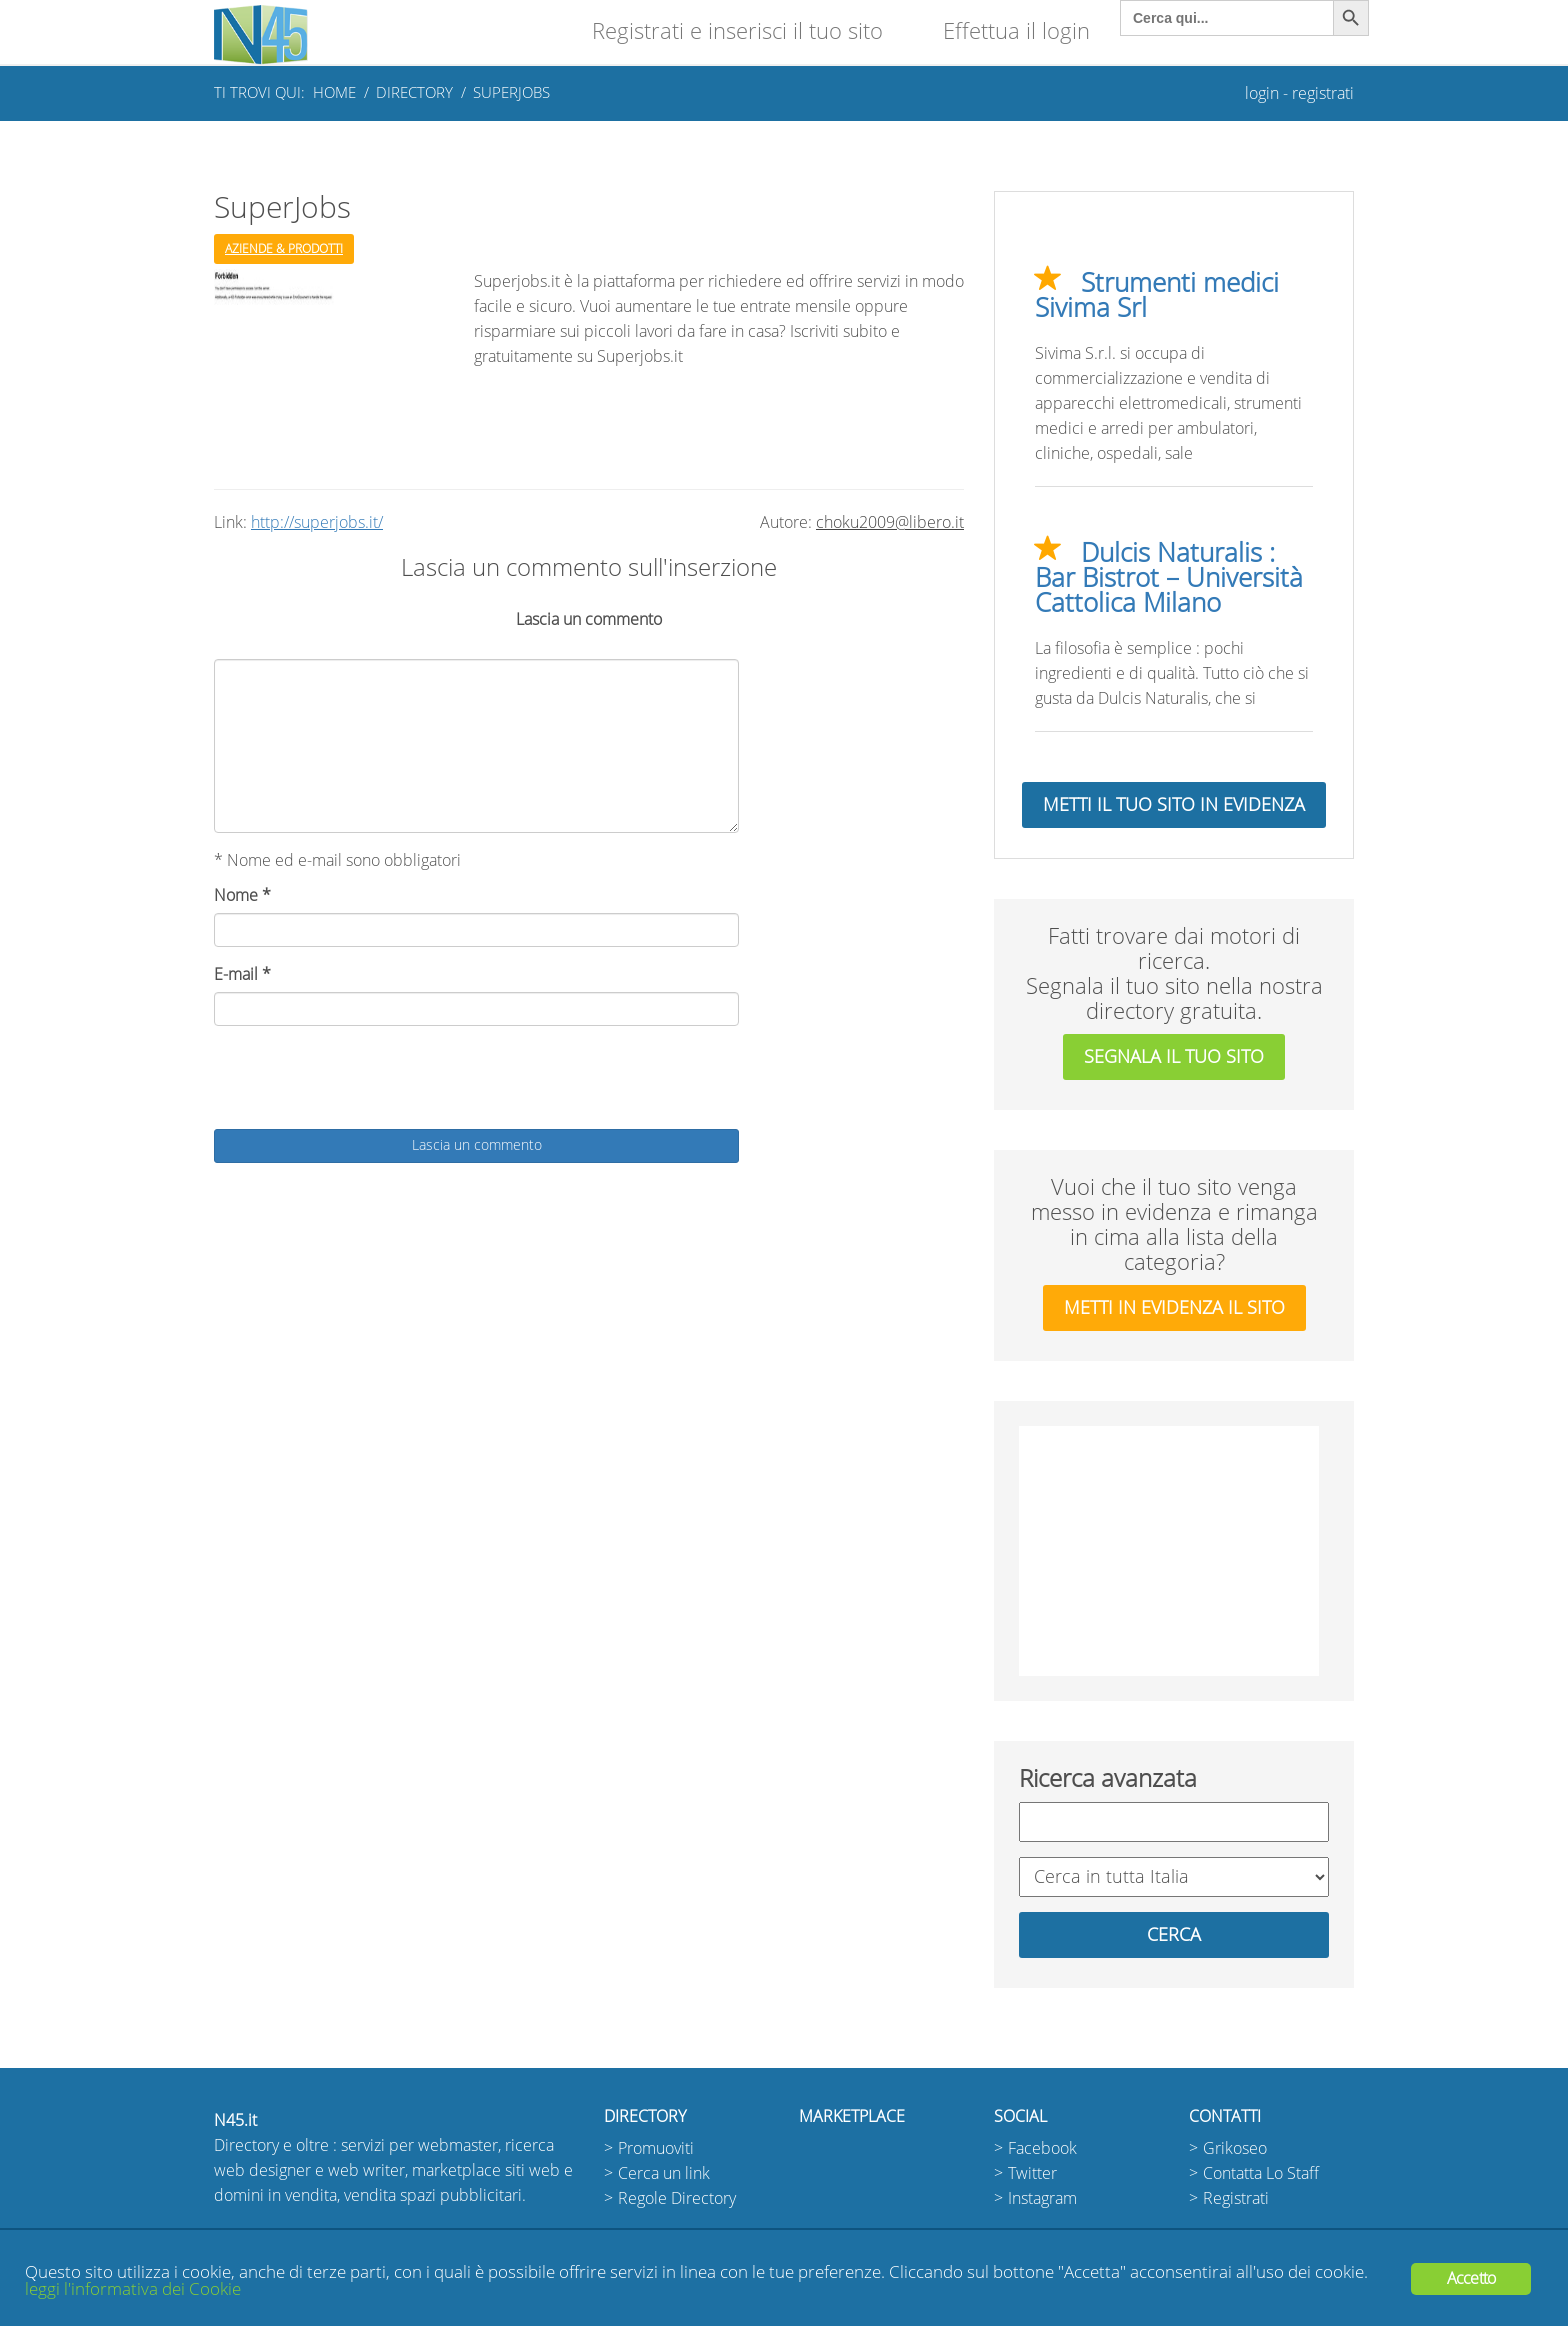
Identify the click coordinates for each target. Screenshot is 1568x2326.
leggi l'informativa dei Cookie (133, 2289)
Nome (242, 895)
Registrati (1236, 2198)
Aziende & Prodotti (284, 249)
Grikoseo (1235, 2148)
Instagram (1042, 2198)
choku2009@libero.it (890, 522)
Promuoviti (656, 2148)
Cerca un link (664, 2173)
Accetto (1471, 2278)
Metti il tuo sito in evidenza (1174, 805)
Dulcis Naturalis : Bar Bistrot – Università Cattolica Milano (1169, 578)
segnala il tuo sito (1174, 1057)
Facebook (1042, 2148)
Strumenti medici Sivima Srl (1157, 295)
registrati (1323, 93)
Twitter (1032, 2173)
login (1262, 93)
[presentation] (366, 1080)
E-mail (242, 974)
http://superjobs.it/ (317, 522)
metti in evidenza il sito (1174, 1308)
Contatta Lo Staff (1261, 2173)
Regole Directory (677, 2198)
